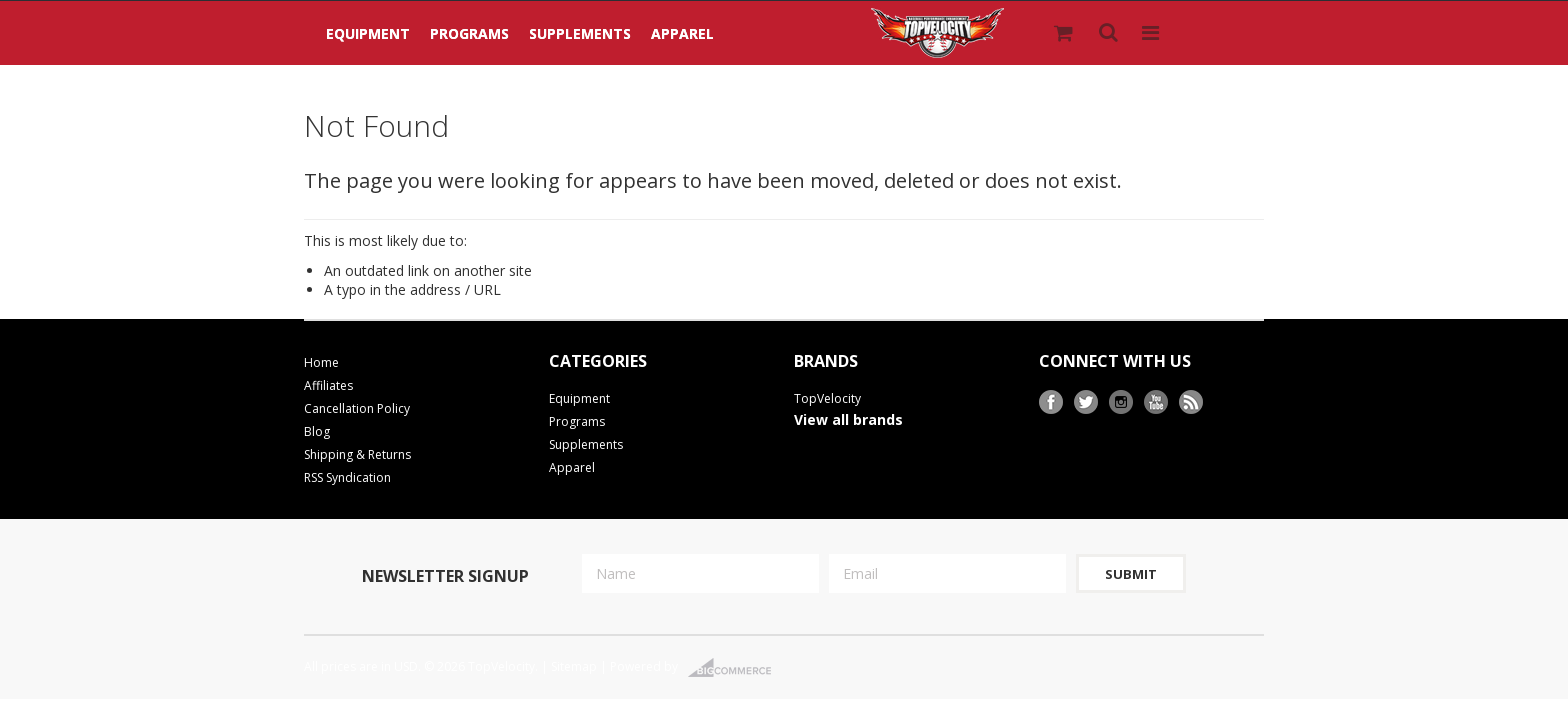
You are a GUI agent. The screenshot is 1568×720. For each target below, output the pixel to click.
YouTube (1156, 402)
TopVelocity (827, 398)
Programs (469, 33)
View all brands (848, 419)
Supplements (580, 33)
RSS (1191, 402)
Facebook (1051, 402)
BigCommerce (735, 668)
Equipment (368, 33)
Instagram (1121, 402)
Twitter (1086, 402)
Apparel (682, 33)
